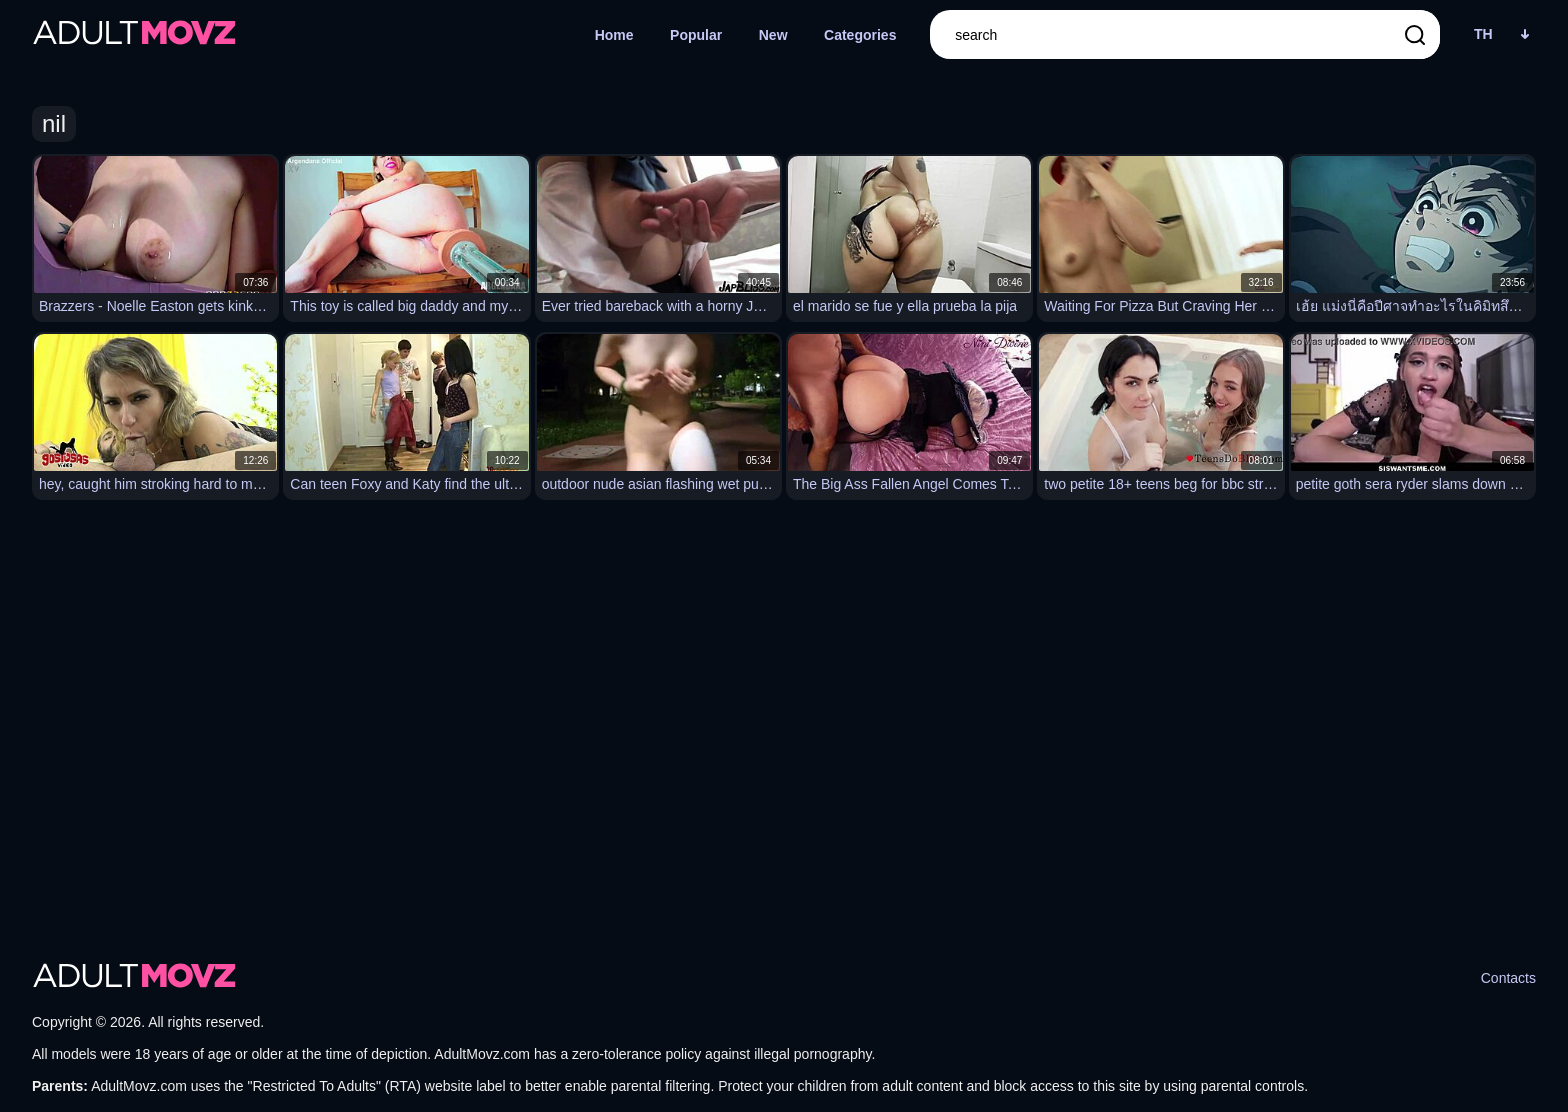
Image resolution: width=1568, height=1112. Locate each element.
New (773, 35)
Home (614, 35)
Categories (860, 35)
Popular (696, 35)
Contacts (1508, 978)
